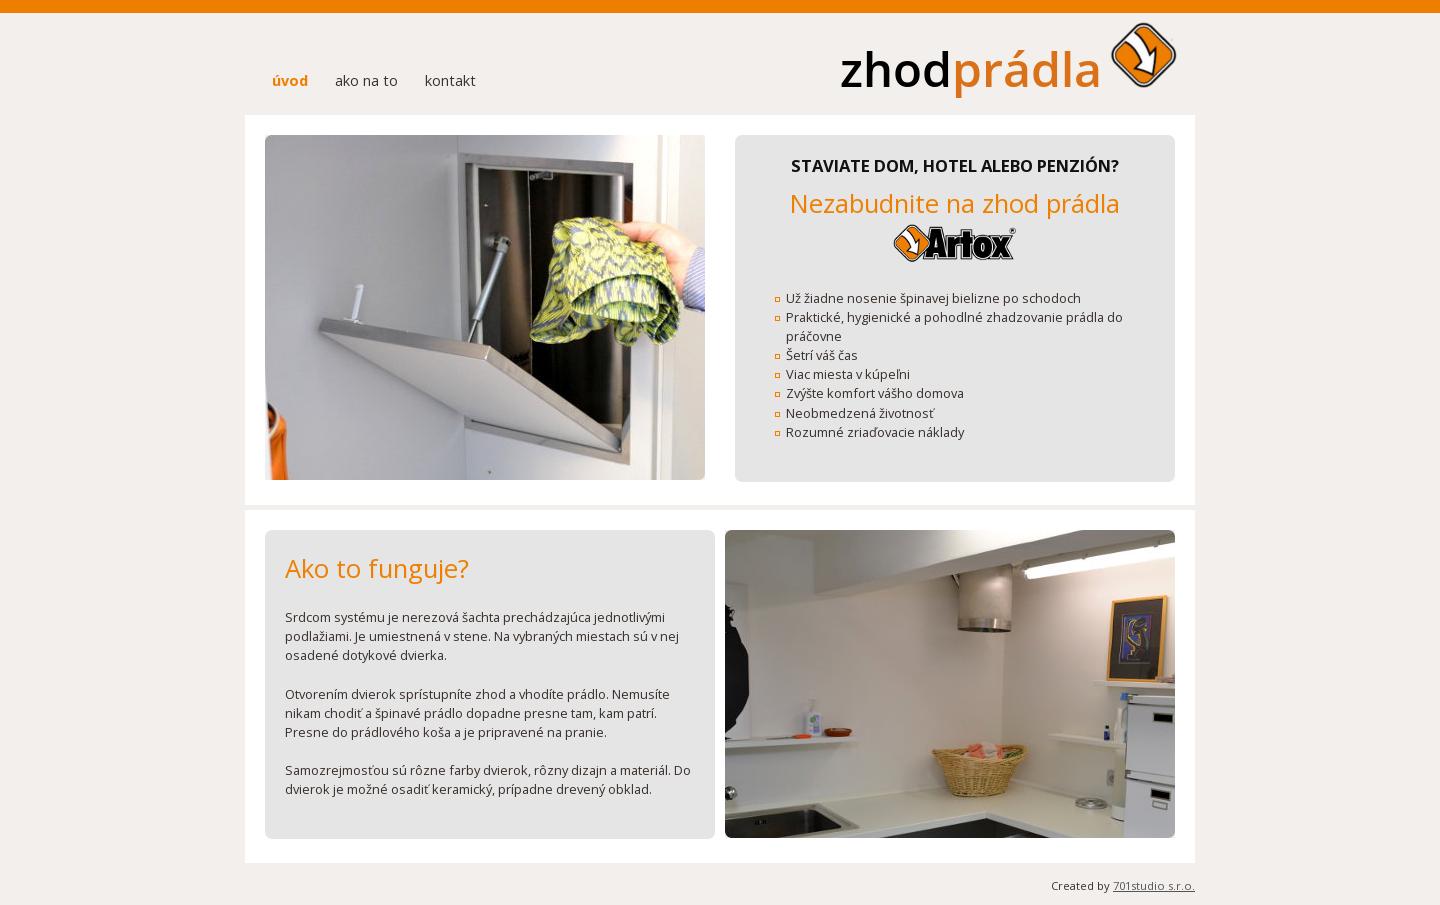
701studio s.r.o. (1154, 885)
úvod (290, 80)
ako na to (366, 80)
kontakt (450, 80)
